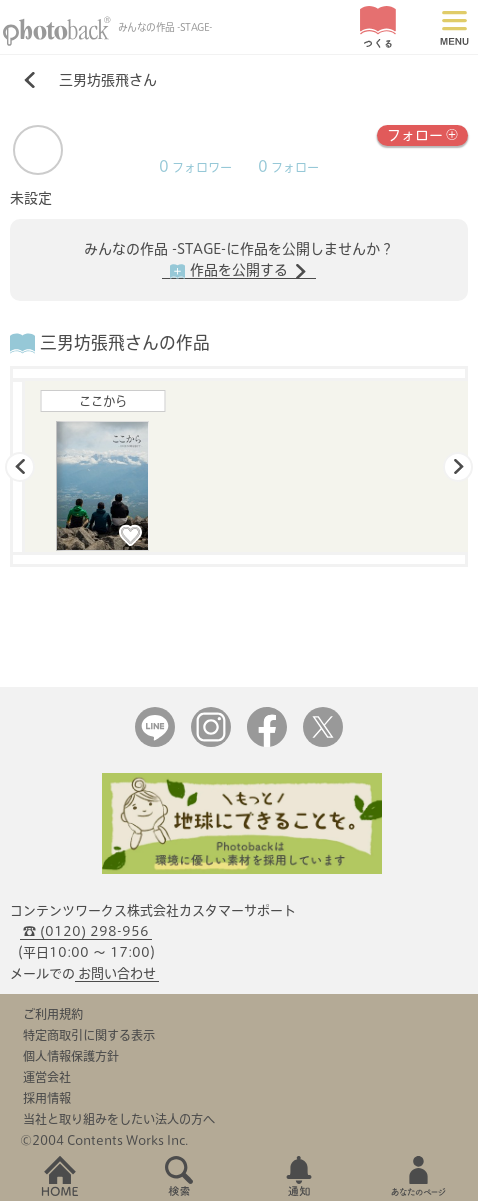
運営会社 (47, 1077)
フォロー (422, 133)
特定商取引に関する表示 (89, 1035)
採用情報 (47, 1098)
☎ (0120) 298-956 (86, 931)
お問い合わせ (117, 973)
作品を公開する (239, 271)
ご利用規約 (53, 1014)
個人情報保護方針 (71, 1056)
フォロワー (195, 167)
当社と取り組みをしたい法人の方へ (119, 1119)
